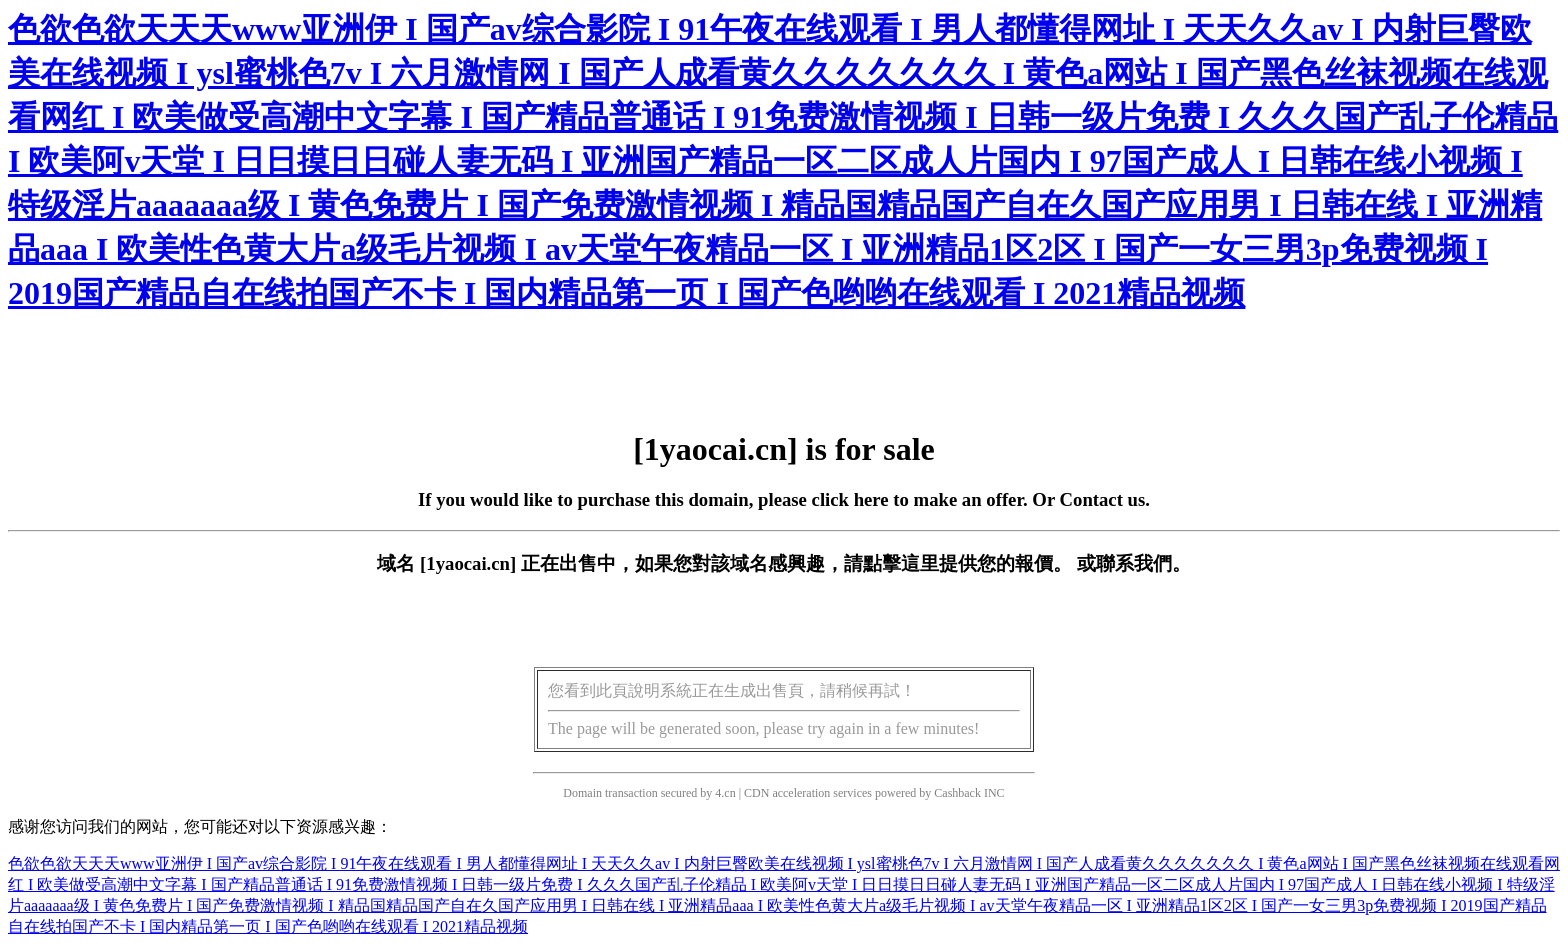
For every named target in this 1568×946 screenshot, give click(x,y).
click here (850, 499)
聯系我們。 (1143, 563)
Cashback (957, 793)
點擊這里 (901, 563)
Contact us (1103, 499)
